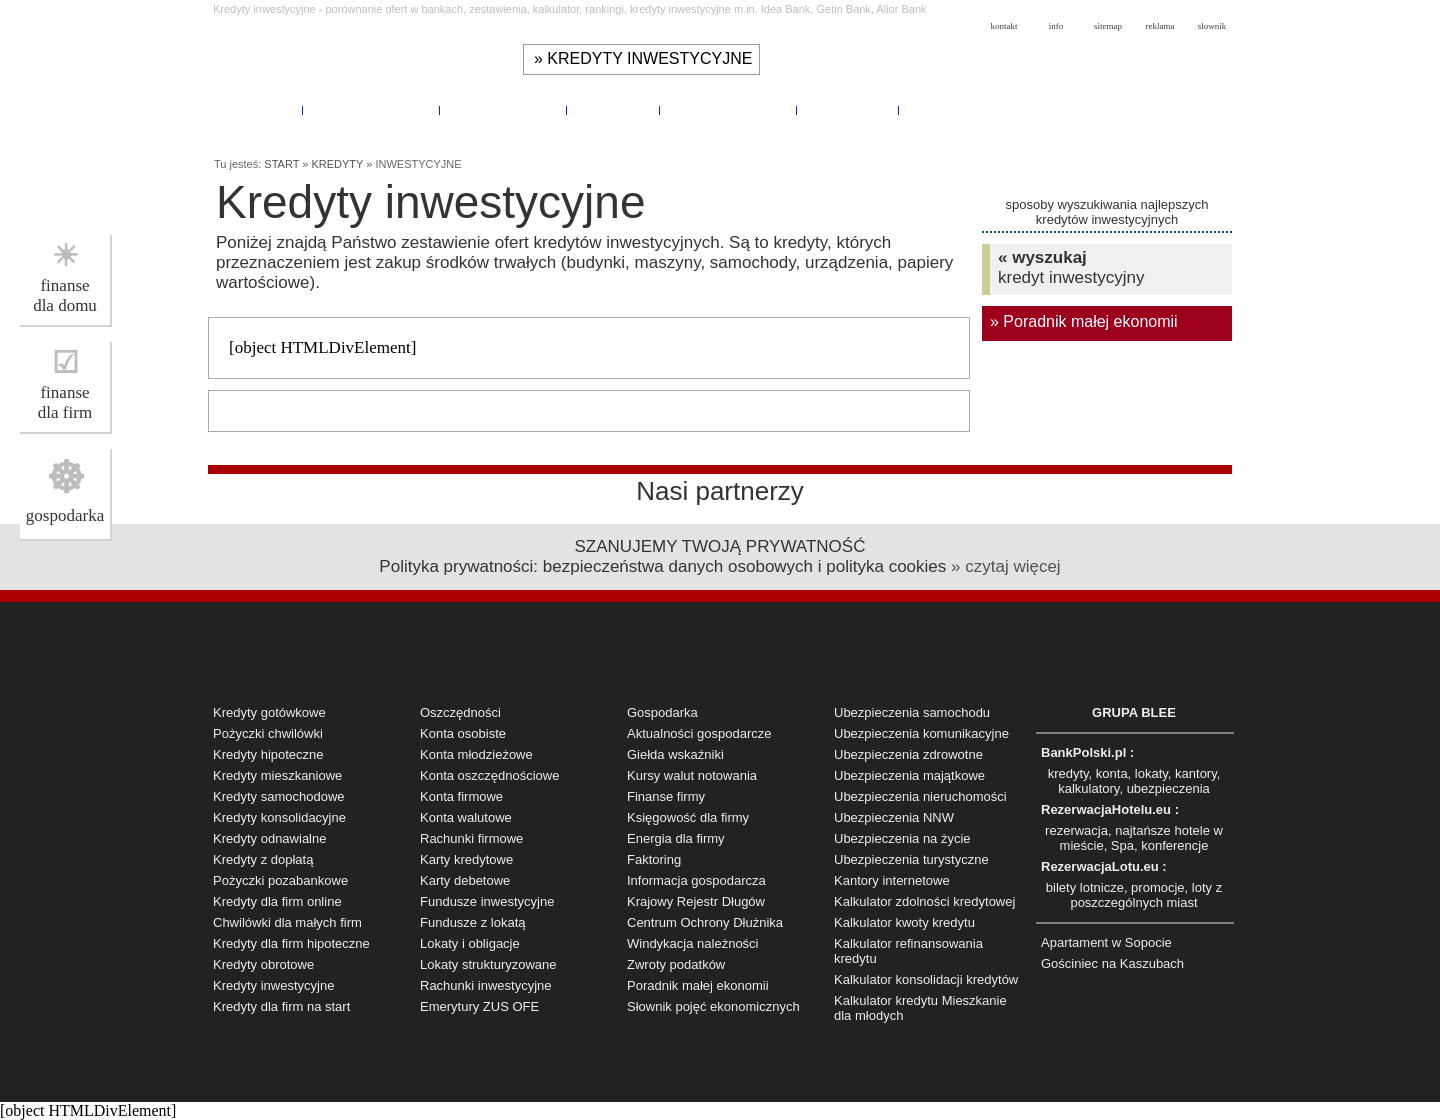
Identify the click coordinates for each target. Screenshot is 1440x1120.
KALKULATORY (504, 111)
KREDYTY (258, 111)
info (1056, 26)
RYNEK (937, 111)
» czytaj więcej (1006, 566)
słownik (1212, 26)
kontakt (1004, 26)
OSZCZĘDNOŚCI (372, 111)
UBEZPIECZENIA (728, 111)
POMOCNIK (849, 111)
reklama (1160, 26)
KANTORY (613, 111)
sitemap (1108, 26)
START (281, 164)
